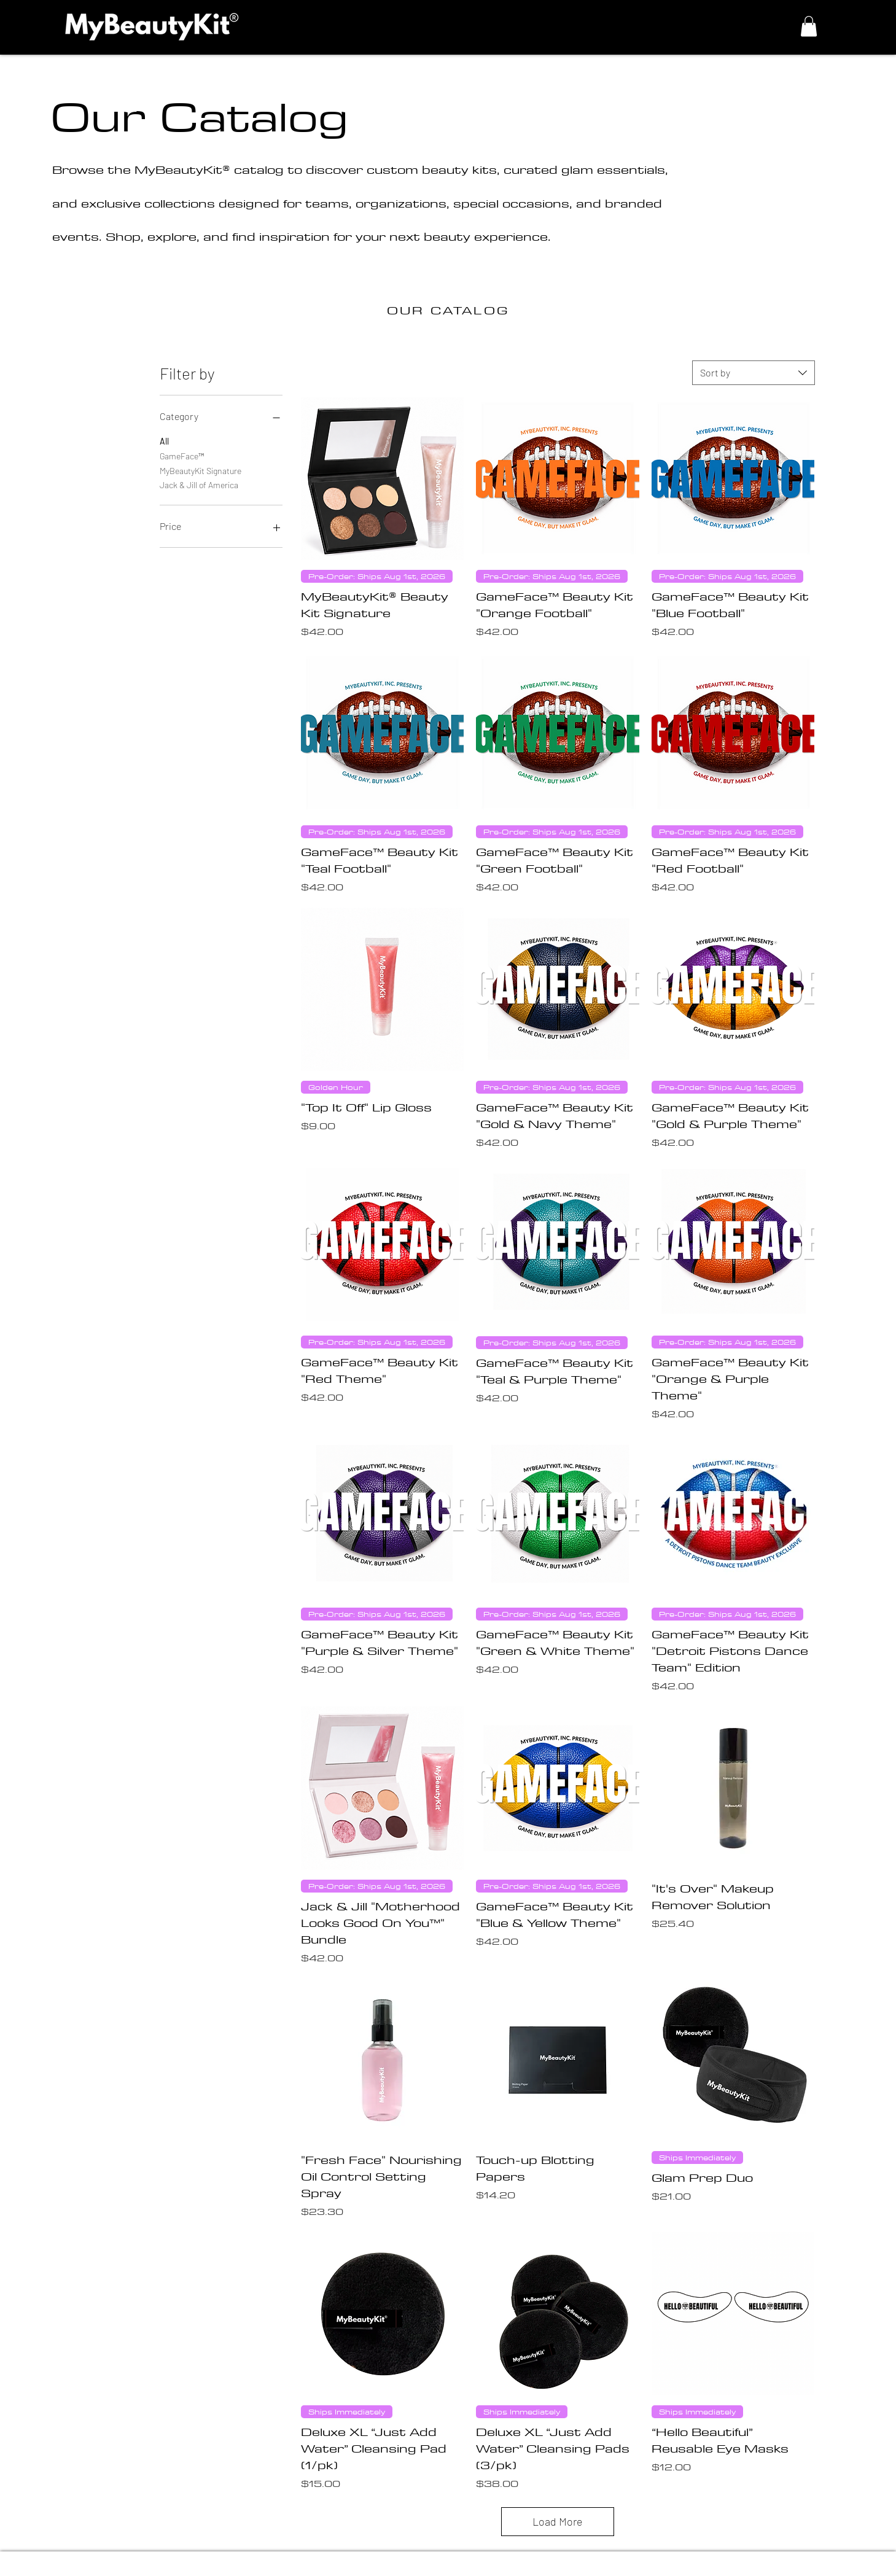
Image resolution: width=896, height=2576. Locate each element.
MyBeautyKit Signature (200, 470)
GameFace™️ (182, 455)
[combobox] (753, 372)
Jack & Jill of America (199, 484)
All (164, 440)
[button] (808, 26)
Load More (557, 2521)
